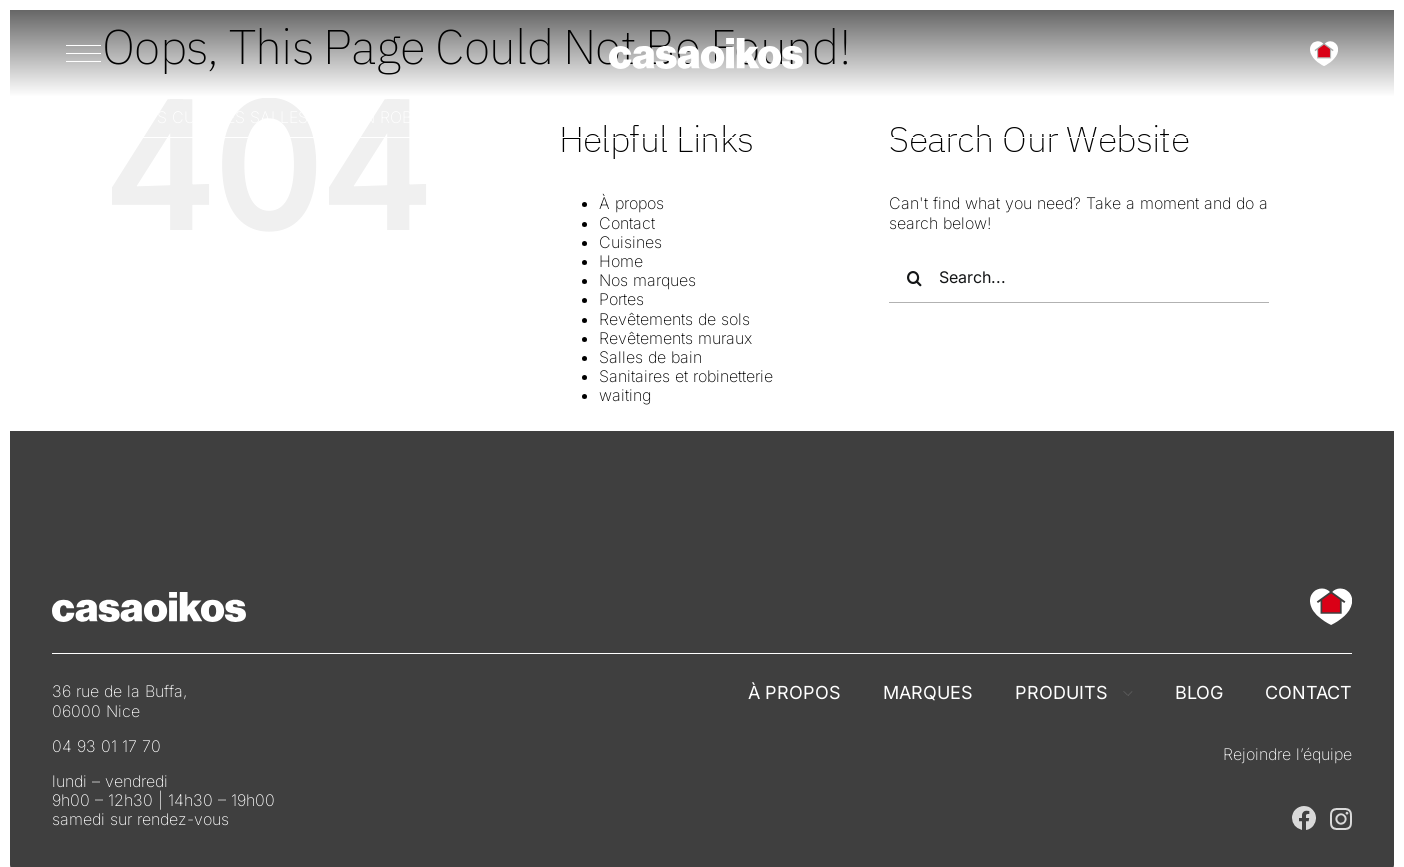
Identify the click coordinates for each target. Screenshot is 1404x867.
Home (621, 261)
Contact (627, 223)
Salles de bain (650, 357)
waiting (625, 395)
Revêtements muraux (675, 338)
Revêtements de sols (674, 319)
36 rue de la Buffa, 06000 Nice (119, 700)
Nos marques (647, 280)
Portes (621, 299)
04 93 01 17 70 (106, 746)
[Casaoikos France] (706, 46)
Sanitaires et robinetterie (686, 376)
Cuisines (630, 242)
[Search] (914, 278)
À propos (631, 203)
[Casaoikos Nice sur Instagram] (1341, 816)
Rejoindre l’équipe (1287, 754)
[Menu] (83, 53)
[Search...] (1079, 278)
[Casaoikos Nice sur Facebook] (1304, 814)
